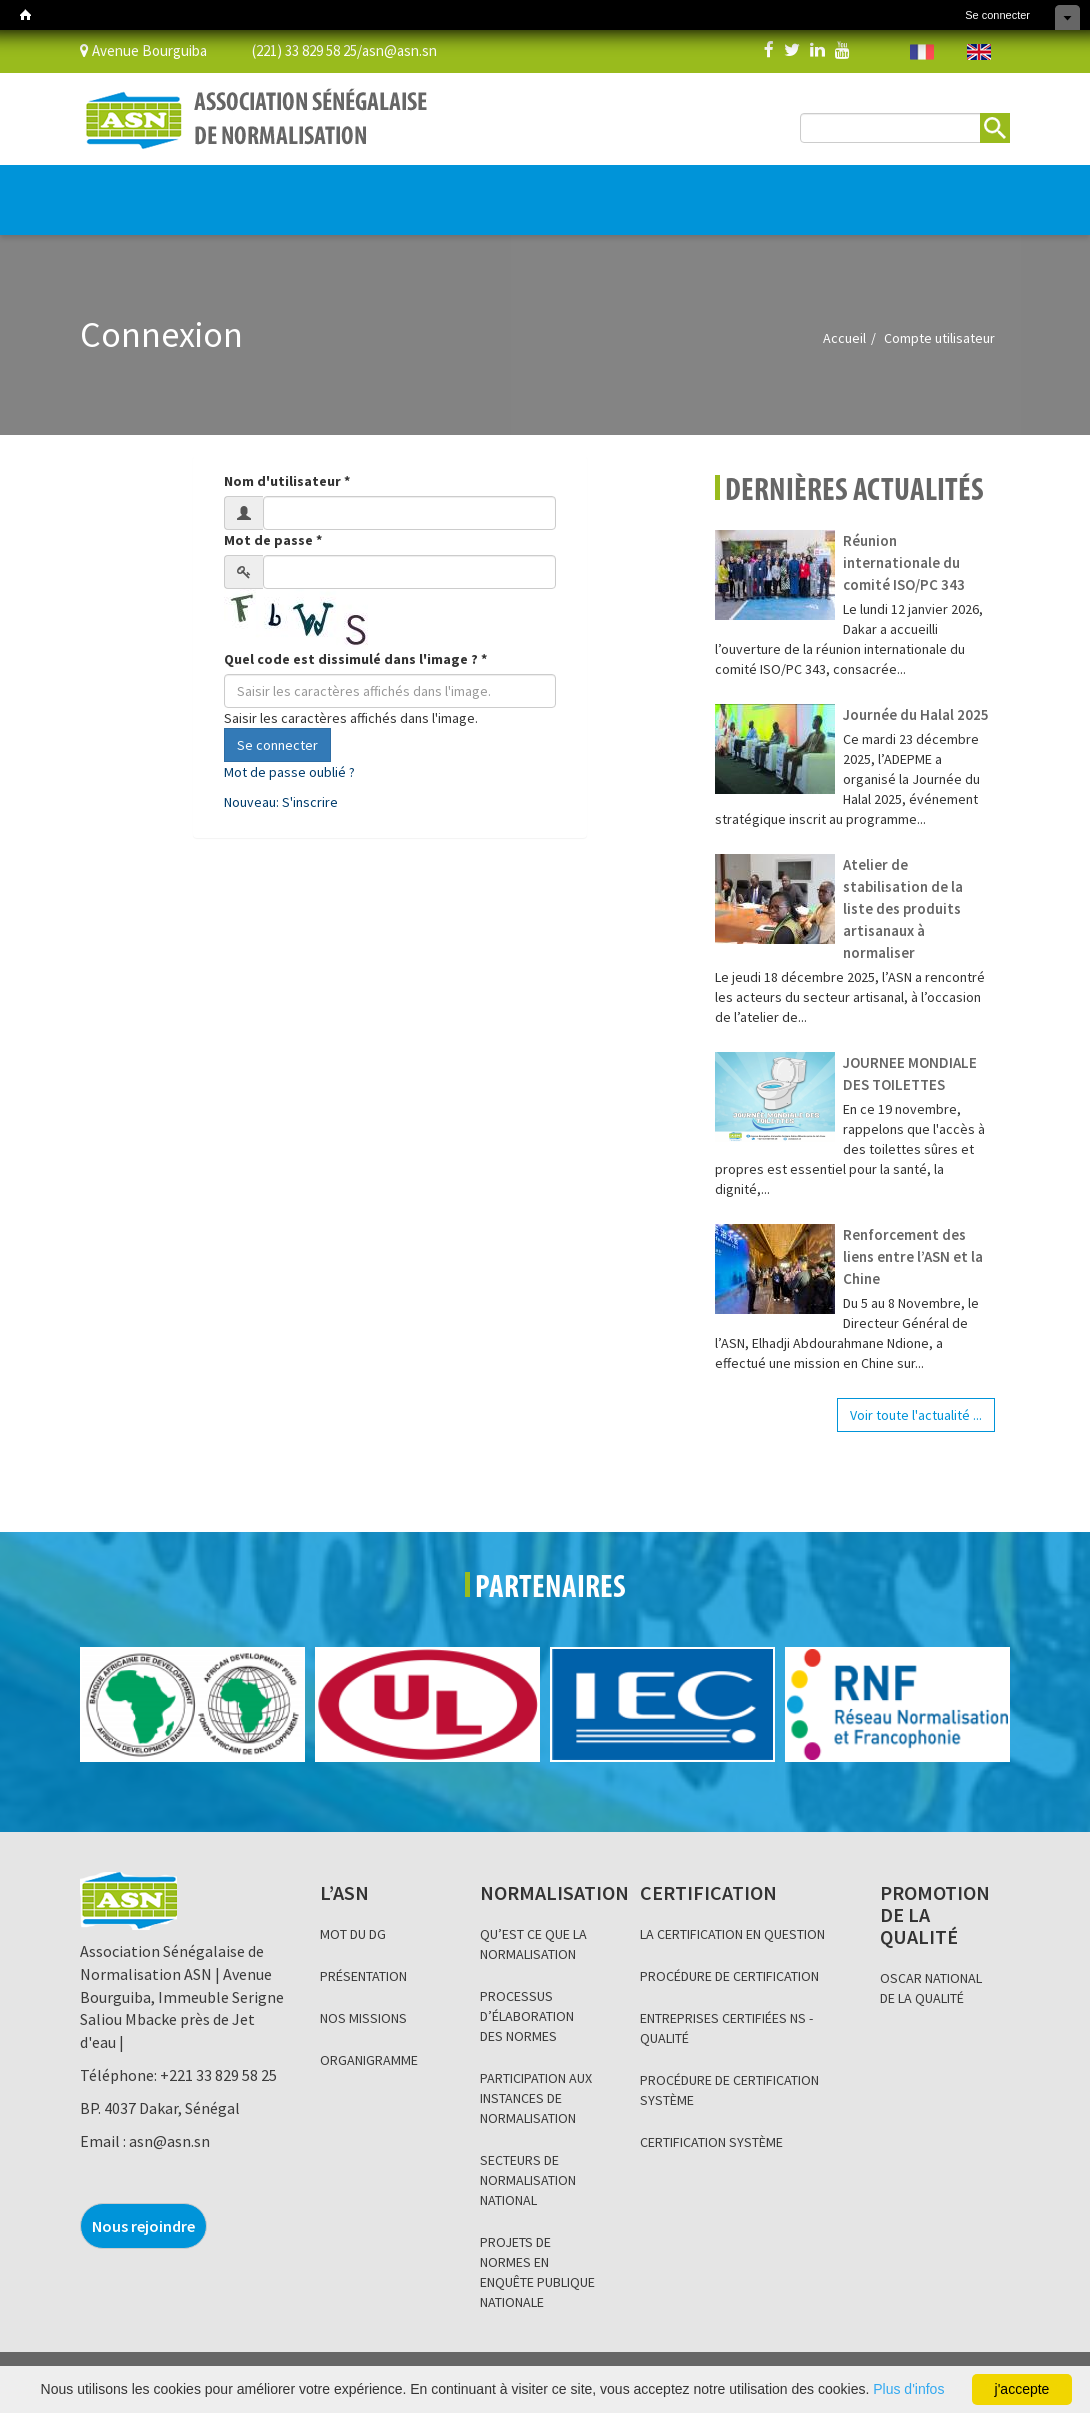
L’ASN (112, 190)
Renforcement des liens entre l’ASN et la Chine (913, 1256)
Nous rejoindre (143, 2226)
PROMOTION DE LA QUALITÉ (447, 190)
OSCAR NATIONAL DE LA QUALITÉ (931, 1988)
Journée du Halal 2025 (916, 714)
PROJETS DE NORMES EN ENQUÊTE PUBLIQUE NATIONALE (537, 2272)
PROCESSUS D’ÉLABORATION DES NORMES (527, 2016)
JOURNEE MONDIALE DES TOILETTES (910, 1073)
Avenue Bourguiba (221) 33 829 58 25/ (221, 49)
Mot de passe (273, 540)
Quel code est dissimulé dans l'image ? (355, 659)
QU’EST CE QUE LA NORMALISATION (533, 1944)
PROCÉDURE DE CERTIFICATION (729, 1976)
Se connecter (997, 15)
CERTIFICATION (312, 190)
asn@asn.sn (399, 49)
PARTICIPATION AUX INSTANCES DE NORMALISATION (536, 2098)
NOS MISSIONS (363, 2018)
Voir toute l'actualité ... (916, 1415)
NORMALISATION (202, 190)
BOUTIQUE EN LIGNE (897, 201)
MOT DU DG (353, 1934)
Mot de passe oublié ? (289, 772)
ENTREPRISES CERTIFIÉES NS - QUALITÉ (726, 2028)
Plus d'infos (908, 2389)
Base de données (733, 190)
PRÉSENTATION (363, 1976)
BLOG (549, 190)
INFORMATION (620, 190)
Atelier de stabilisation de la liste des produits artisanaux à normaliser (903, 908)
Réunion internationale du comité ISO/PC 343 (904, 562)
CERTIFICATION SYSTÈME (711, 2142)
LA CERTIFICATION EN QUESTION (732, 1934)
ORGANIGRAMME (369, 2060)
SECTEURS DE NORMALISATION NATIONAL (528, 2180)
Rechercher (995, 128)
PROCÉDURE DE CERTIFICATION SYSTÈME (729, 2090)
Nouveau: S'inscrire (281, 802)
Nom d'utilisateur (287, 481)
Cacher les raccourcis (1067, 17)
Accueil (844, 338)
